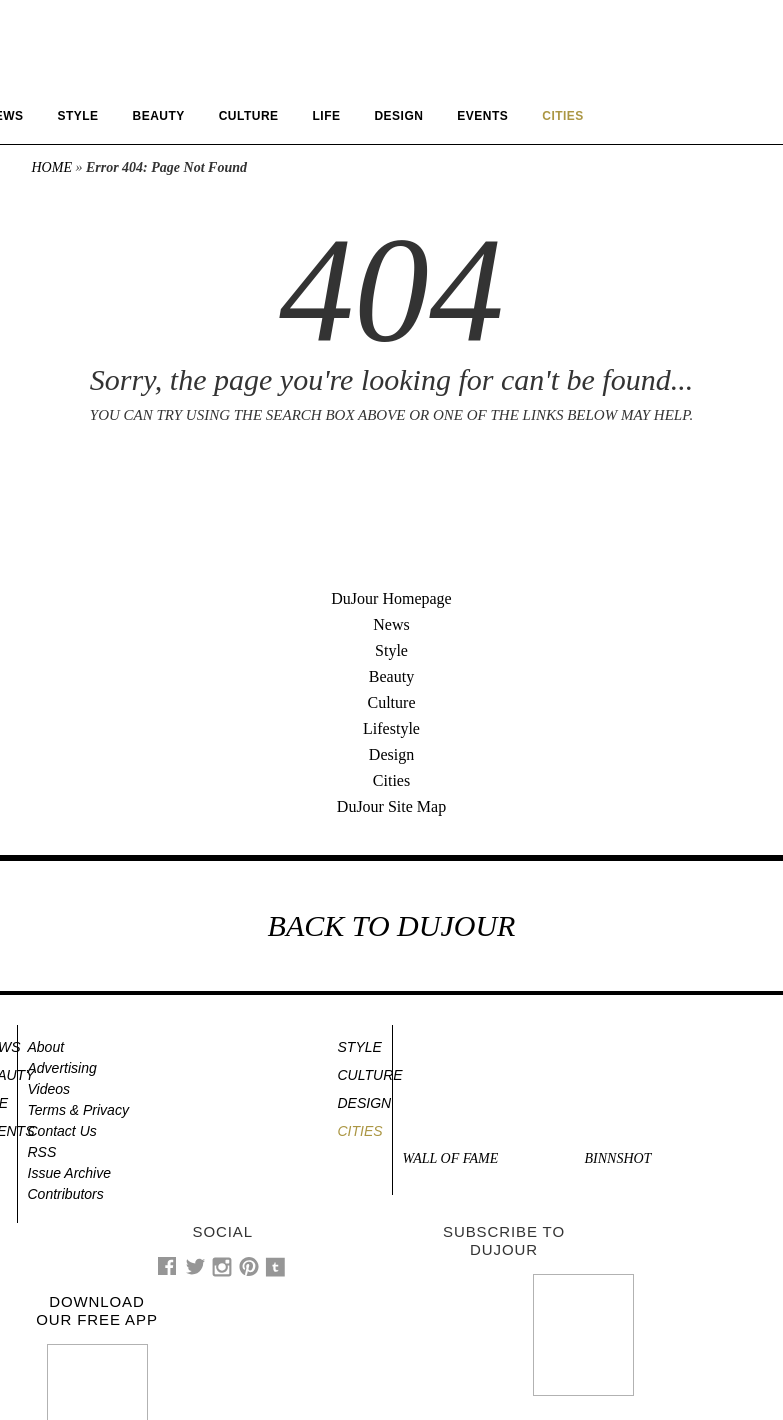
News (391, 624)
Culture (249, 116)
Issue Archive (70, 1173)
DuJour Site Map (391, 806)
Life (327, 116)
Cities (391, 780)
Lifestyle (391, 728)
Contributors (66, 1194)
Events (482, 116)
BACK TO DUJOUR (392, 925)
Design (398, 116)
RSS (42, 1152)
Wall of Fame (451, 1158)
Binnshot (618, 1158)
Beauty (159, 116)
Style (77, 116)
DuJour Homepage (391, 598)
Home (52, 167)
